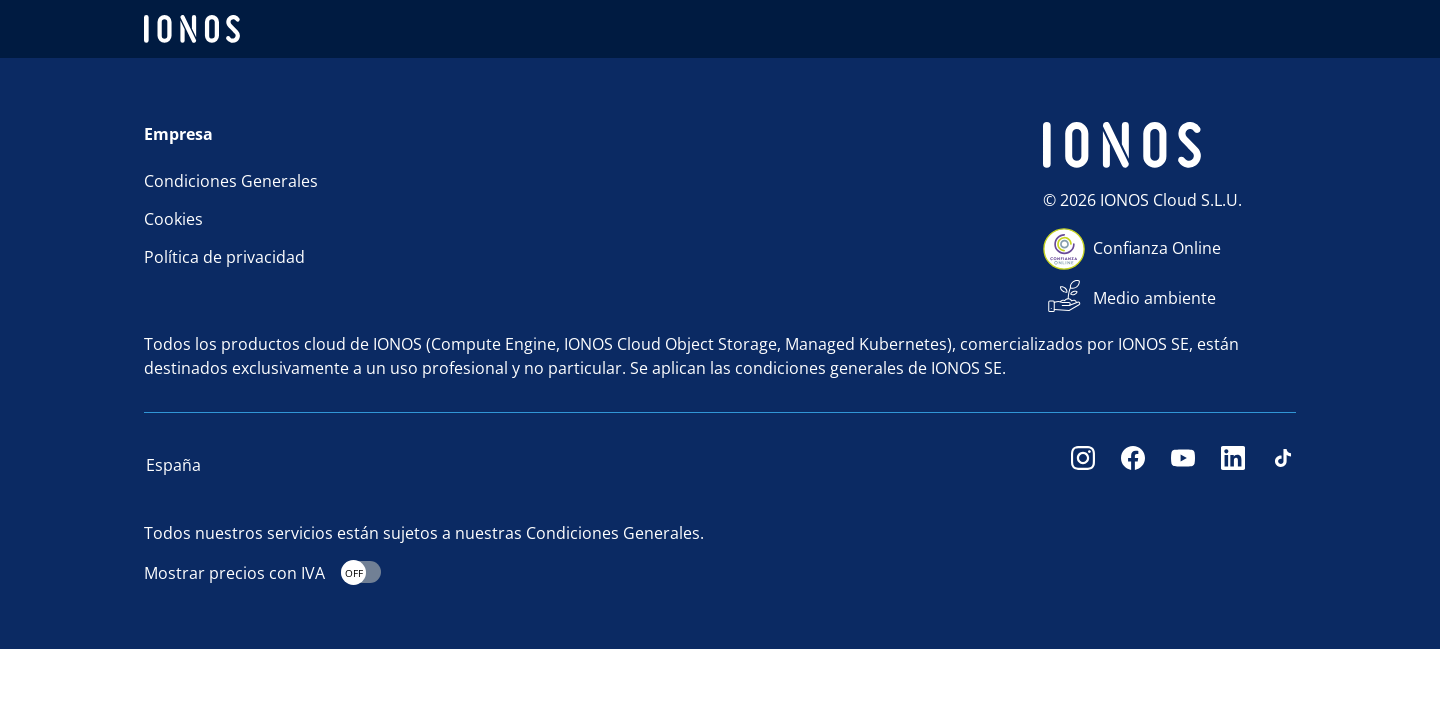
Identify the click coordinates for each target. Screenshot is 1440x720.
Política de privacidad (224, 257)
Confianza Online (1157, 248)
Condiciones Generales (231, 181)
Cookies (173, 219)
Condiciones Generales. (615, 533)
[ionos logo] (192, 29)
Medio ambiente (1154, 298)
